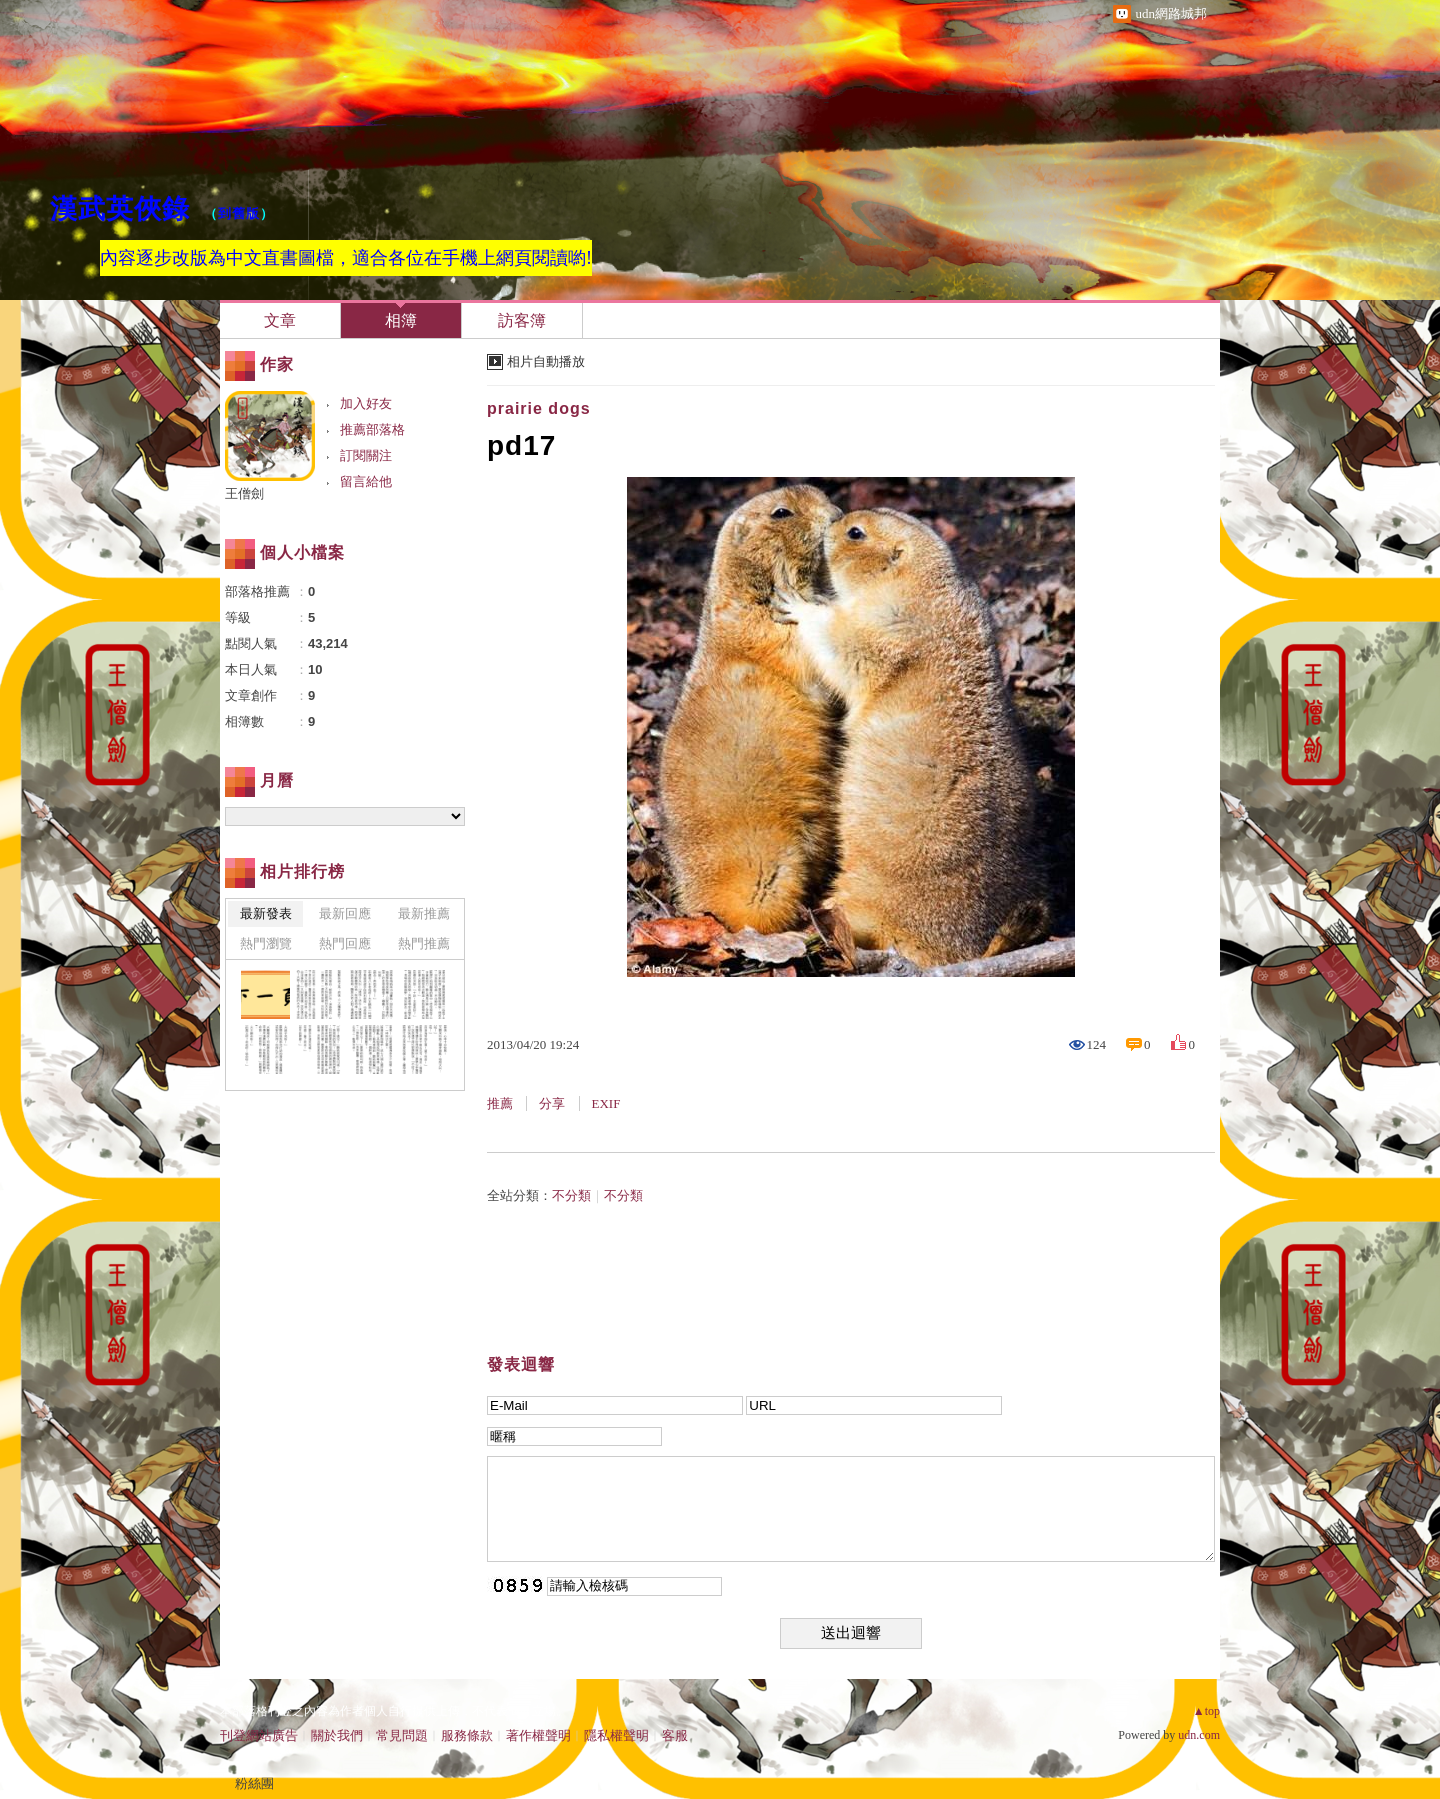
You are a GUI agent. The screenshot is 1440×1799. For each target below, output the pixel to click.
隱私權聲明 (616, 1735)
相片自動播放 (546, 361)
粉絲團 (254, 1783)
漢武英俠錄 (120, 209)
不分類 (571, 1195)
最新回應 (345, 913)
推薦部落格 (372, 429)
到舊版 (239, 213)
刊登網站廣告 (259, 1735)
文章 (280, 320)
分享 (552, 1103)
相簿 (401, 320)
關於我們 (337, 1735)
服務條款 (467, 1735)
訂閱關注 (366, 455)
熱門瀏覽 (266, 943)
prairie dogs (539, 408)
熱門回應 (345, 943)
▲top (1206, 1711)
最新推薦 (424, 913)
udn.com (1199, 1735)
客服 (675, 1735)
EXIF (606, 1103)
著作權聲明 (538, 1735)
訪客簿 (522, 320)
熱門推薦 (424, 943)
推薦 (500, 1103)
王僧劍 (244, 493)
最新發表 (266, 913)
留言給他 (366, 481)
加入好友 (366, 403)
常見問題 (402, 1735)
